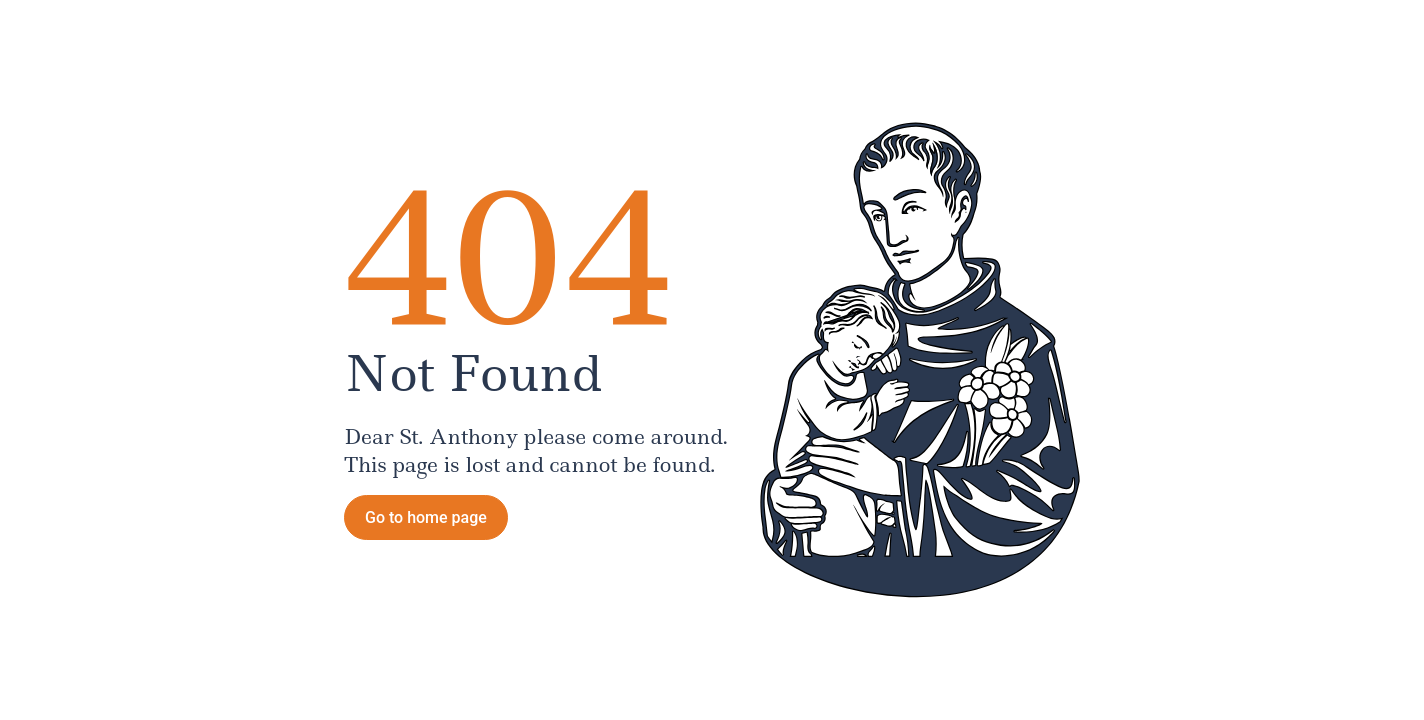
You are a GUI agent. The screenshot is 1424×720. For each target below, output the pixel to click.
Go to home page (426, 517)
